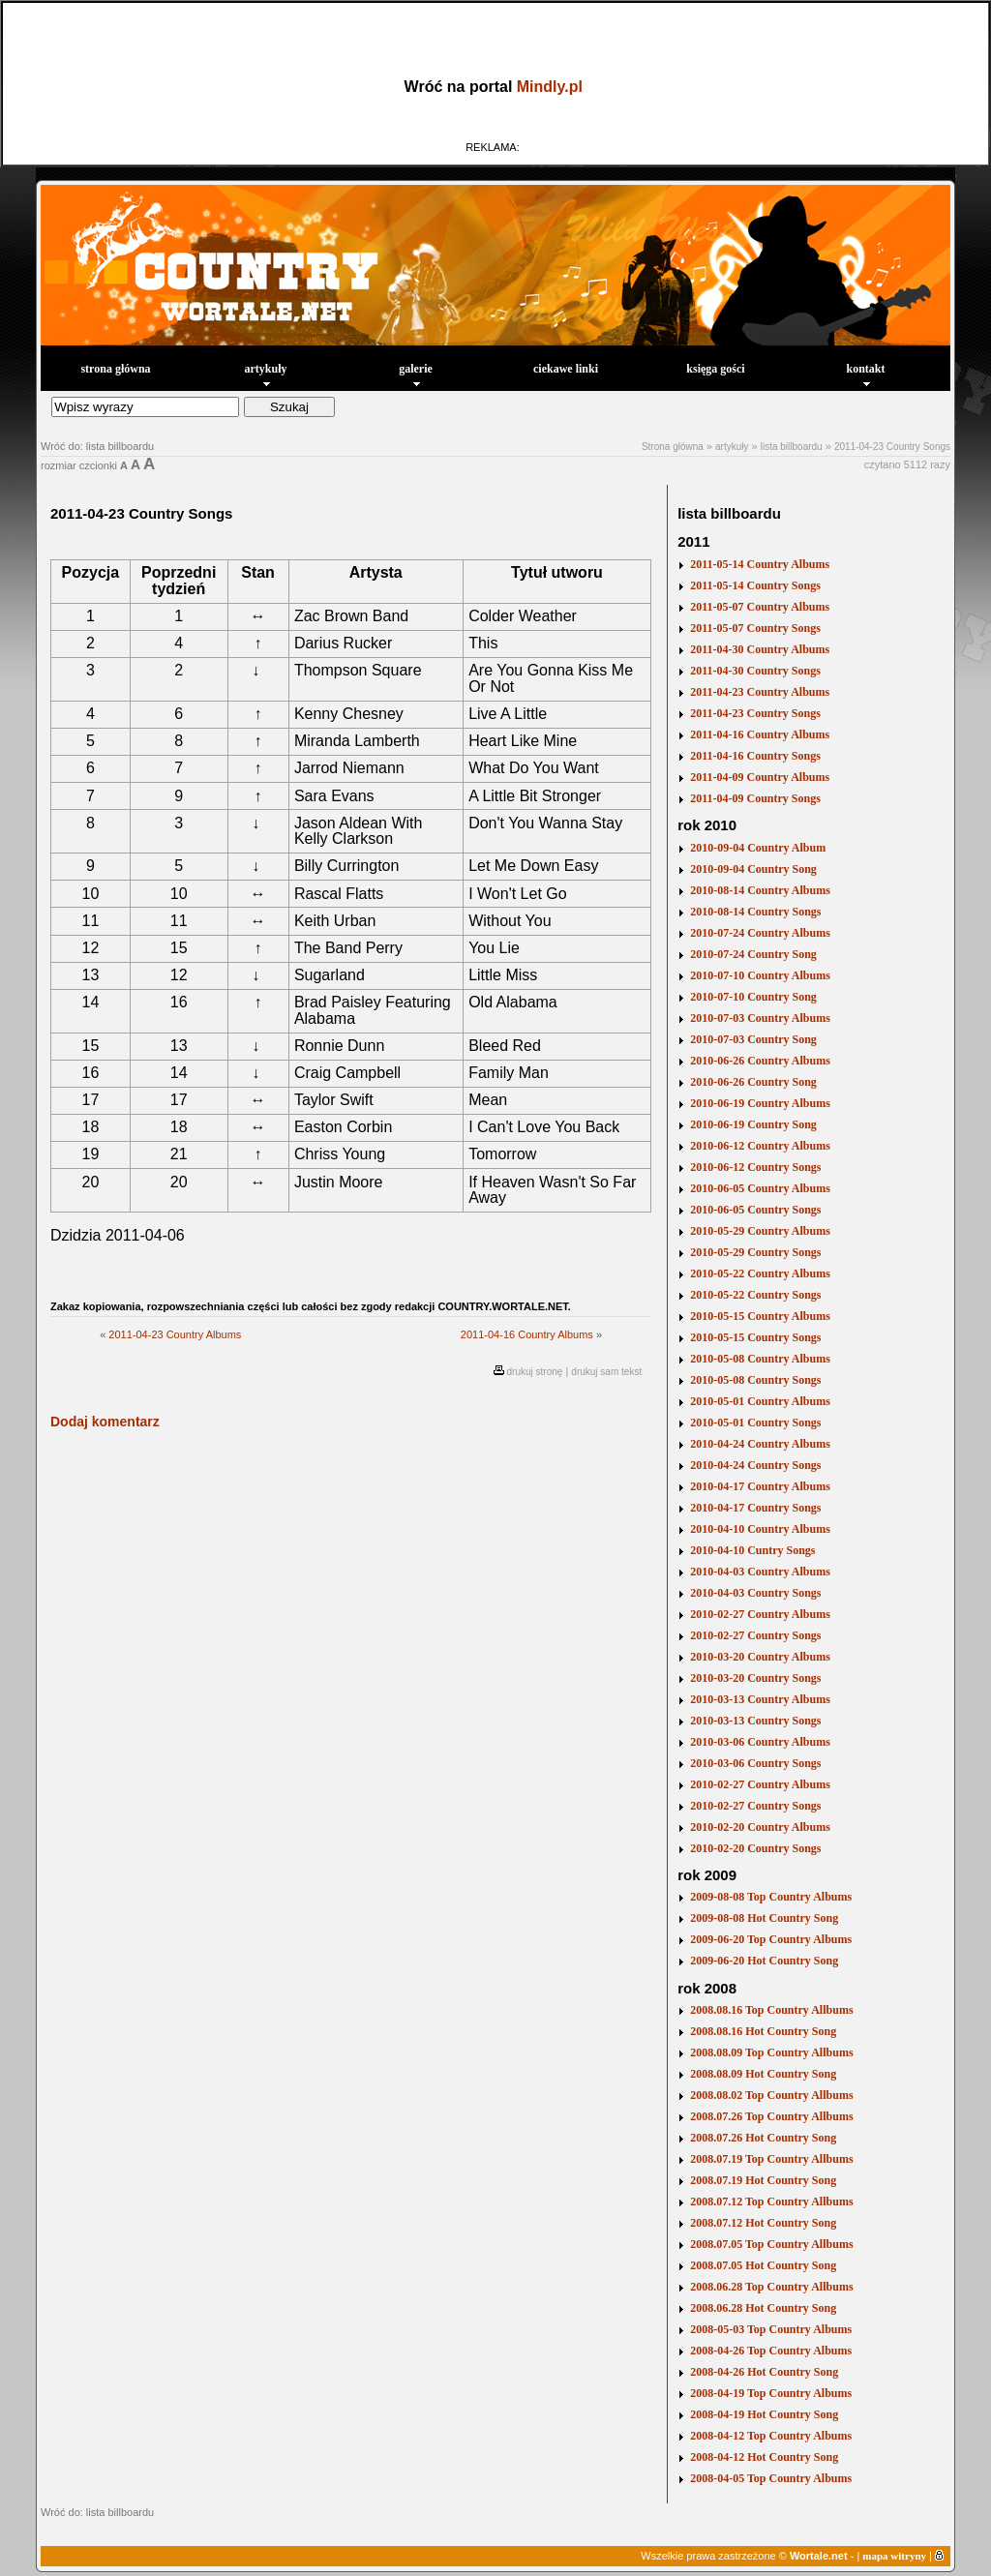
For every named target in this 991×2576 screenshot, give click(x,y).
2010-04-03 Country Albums (760, 1571)
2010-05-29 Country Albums (760, 1231)
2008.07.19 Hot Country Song (763, 2180)
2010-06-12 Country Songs (755, 1167)
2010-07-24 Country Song (753, 954)
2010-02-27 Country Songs (755, 1635)
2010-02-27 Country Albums (760, 1614)
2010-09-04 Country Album (758, 847)
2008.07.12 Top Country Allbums (771, 2201)
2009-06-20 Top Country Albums (771, 1939)
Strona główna (673, 446)
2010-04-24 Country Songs (755, 1465)
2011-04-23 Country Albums (174, 1334)
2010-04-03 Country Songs (755, 1593)
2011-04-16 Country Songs (755, 756)
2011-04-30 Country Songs (755, 670)
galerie (416, 374)
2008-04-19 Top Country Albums (771, 2393)
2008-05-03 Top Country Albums (771, 2329)
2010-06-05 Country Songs (755, 1209)
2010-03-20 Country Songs (755, 1678)
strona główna (115, 368)
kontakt (865, 374)
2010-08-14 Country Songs (755, 911)
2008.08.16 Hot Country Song (763, 2031)
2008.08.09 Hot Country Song (763, 2074)
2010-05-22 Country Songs (755, 1295)
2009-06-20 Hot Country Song (764, 1960)
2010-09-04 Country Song (753, 869)
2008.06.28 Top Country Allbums (771, 2286)
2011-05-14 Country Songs (755, 585)
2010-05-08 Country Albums (760, 1358)
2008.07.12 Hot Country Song (763, 2223)
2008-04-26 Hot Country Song (764, 2372)
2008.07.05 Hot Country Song (763, 2265)
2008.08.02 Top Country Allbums (771, 2095)
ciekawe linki (565, 368)
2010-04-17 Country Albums (760, 1486)
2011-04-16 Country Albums (527, 1334)
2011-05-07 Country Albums (759, 607)
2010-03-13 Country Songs (755, 1720)
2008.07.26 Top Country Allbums (771, 2116)
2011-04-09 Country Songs (755, 798)
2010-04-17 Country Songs (755, 1507)
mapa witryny (894, 2555)
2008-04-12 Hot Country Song (764, 2457)
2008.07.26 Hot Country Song (763, 2137)
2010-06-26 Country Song (753, 1082)
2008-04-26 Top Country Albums (771, 2350)
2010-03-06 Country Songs (755, 1763)
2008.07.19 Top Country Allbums (771, 2159)
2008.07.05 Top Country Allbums (771, 2244)
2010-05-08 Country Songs (755, 1380)
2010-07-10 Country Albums (760, 975)
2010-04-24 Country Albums (760, 1444)
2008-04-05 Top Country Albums (771, 2478)
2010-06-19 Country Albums (760, 1103)
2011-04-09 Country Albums (759, 777)
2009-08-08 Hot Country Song (764, 1918)
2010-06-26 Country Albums (760, 1060)
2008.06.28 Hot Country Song (763, 2308)
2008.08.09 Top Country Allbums (771, 2052)
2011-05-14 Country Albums (759, 564)
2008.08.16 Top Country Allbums (771, 2010)
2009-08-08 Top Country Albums (771, 1896)
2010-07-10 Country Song (753, 996)
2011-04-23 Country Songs (892, 446)
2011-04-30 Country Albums (759, 649)
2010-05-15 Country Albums (760, 1316)
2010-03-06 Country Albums (760, 1742)
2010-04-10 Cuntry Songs (752, 1550)
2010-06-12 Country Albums (760, 1146)
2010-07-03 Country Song (753, 1039)
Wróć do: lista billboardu (97, 446)
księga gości (715, 368)
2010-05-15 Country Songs (755, 1337)
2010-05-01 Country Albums (760, 1401)
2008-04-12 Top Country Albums (771, 2435)
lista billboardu (792, 446)
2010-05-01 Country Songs (755, 1422)
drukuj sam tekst (606, 1371)
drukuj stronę (535, 1371)
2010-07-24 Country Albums (760, 933)
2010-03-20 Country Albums (760, 1656)
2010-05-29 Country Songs (755, 1252)
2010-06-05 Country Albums (760, 1188)
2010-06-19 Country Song (753, 1124)
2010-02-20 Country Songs (755, 1848)
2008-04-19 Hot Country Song (764, 2414)
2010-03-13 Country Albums (760, 1699)
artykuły (265, 374)
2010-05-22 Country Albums (760, 1273)
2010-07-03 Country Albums (760, 1018)
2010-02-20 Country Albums (760, 1827)
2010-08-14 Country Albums (760, 890)
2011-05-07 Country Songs (755, 628)
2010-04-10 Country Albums (760, 1529)
